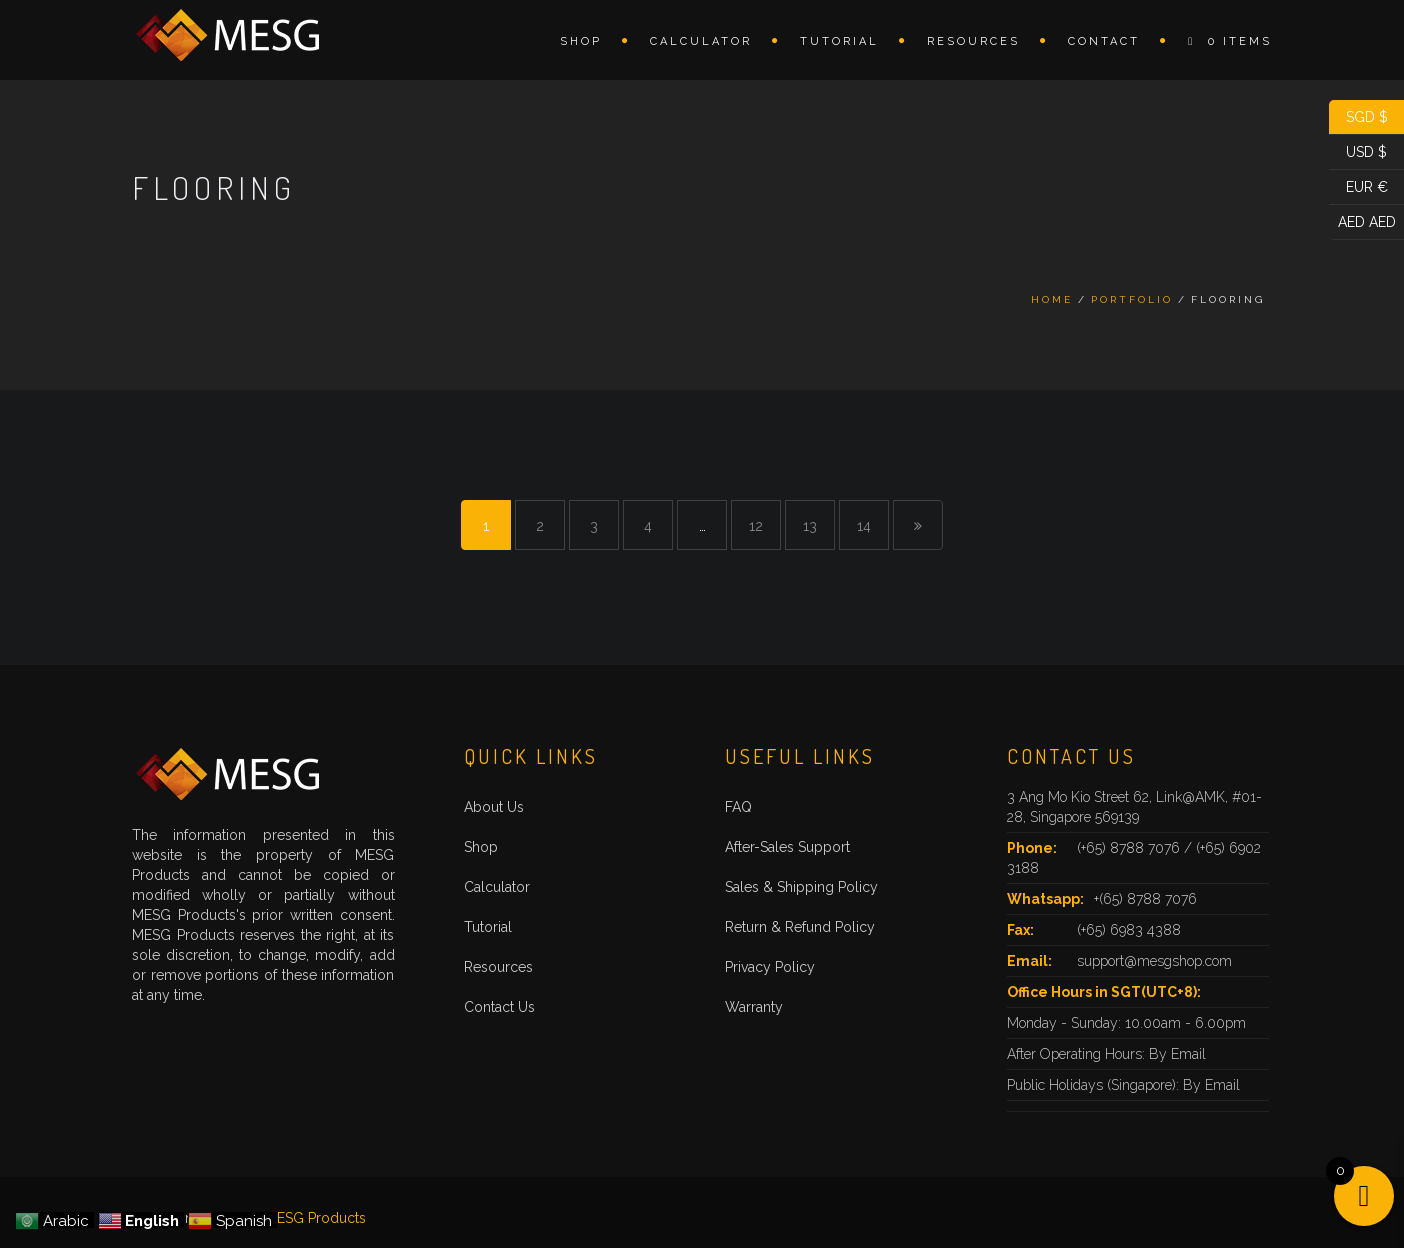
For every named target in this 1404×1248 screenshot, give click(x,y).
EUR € (1358, 187)
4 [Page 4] (648, 526)
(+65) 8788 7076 (1130, 848)
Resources (973, 41)
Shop (581, 41)
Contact (1104, 41)
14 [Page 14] (864, 526)
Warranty (754, 1007)
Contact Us (499, 1007)
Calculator (701, 41)
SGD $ (1358, 117)
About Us (494, 807)
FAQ (738, 807)
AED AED (1362, 222)
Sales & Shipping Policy (801, 887)
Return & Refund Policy (800, 927)
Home (1052, 299)
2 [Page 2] (540, 526)
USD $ (1358, 152)
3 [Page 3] (594, 526)
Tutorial (839, 41)
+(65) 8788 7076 (1145, 899)
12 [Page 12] (756, 526)
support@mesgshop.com (1154, 961)
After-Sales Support (787, 847)
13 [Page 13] (810, 526)
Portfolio (1132, 299)
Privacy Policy (770, 967)
